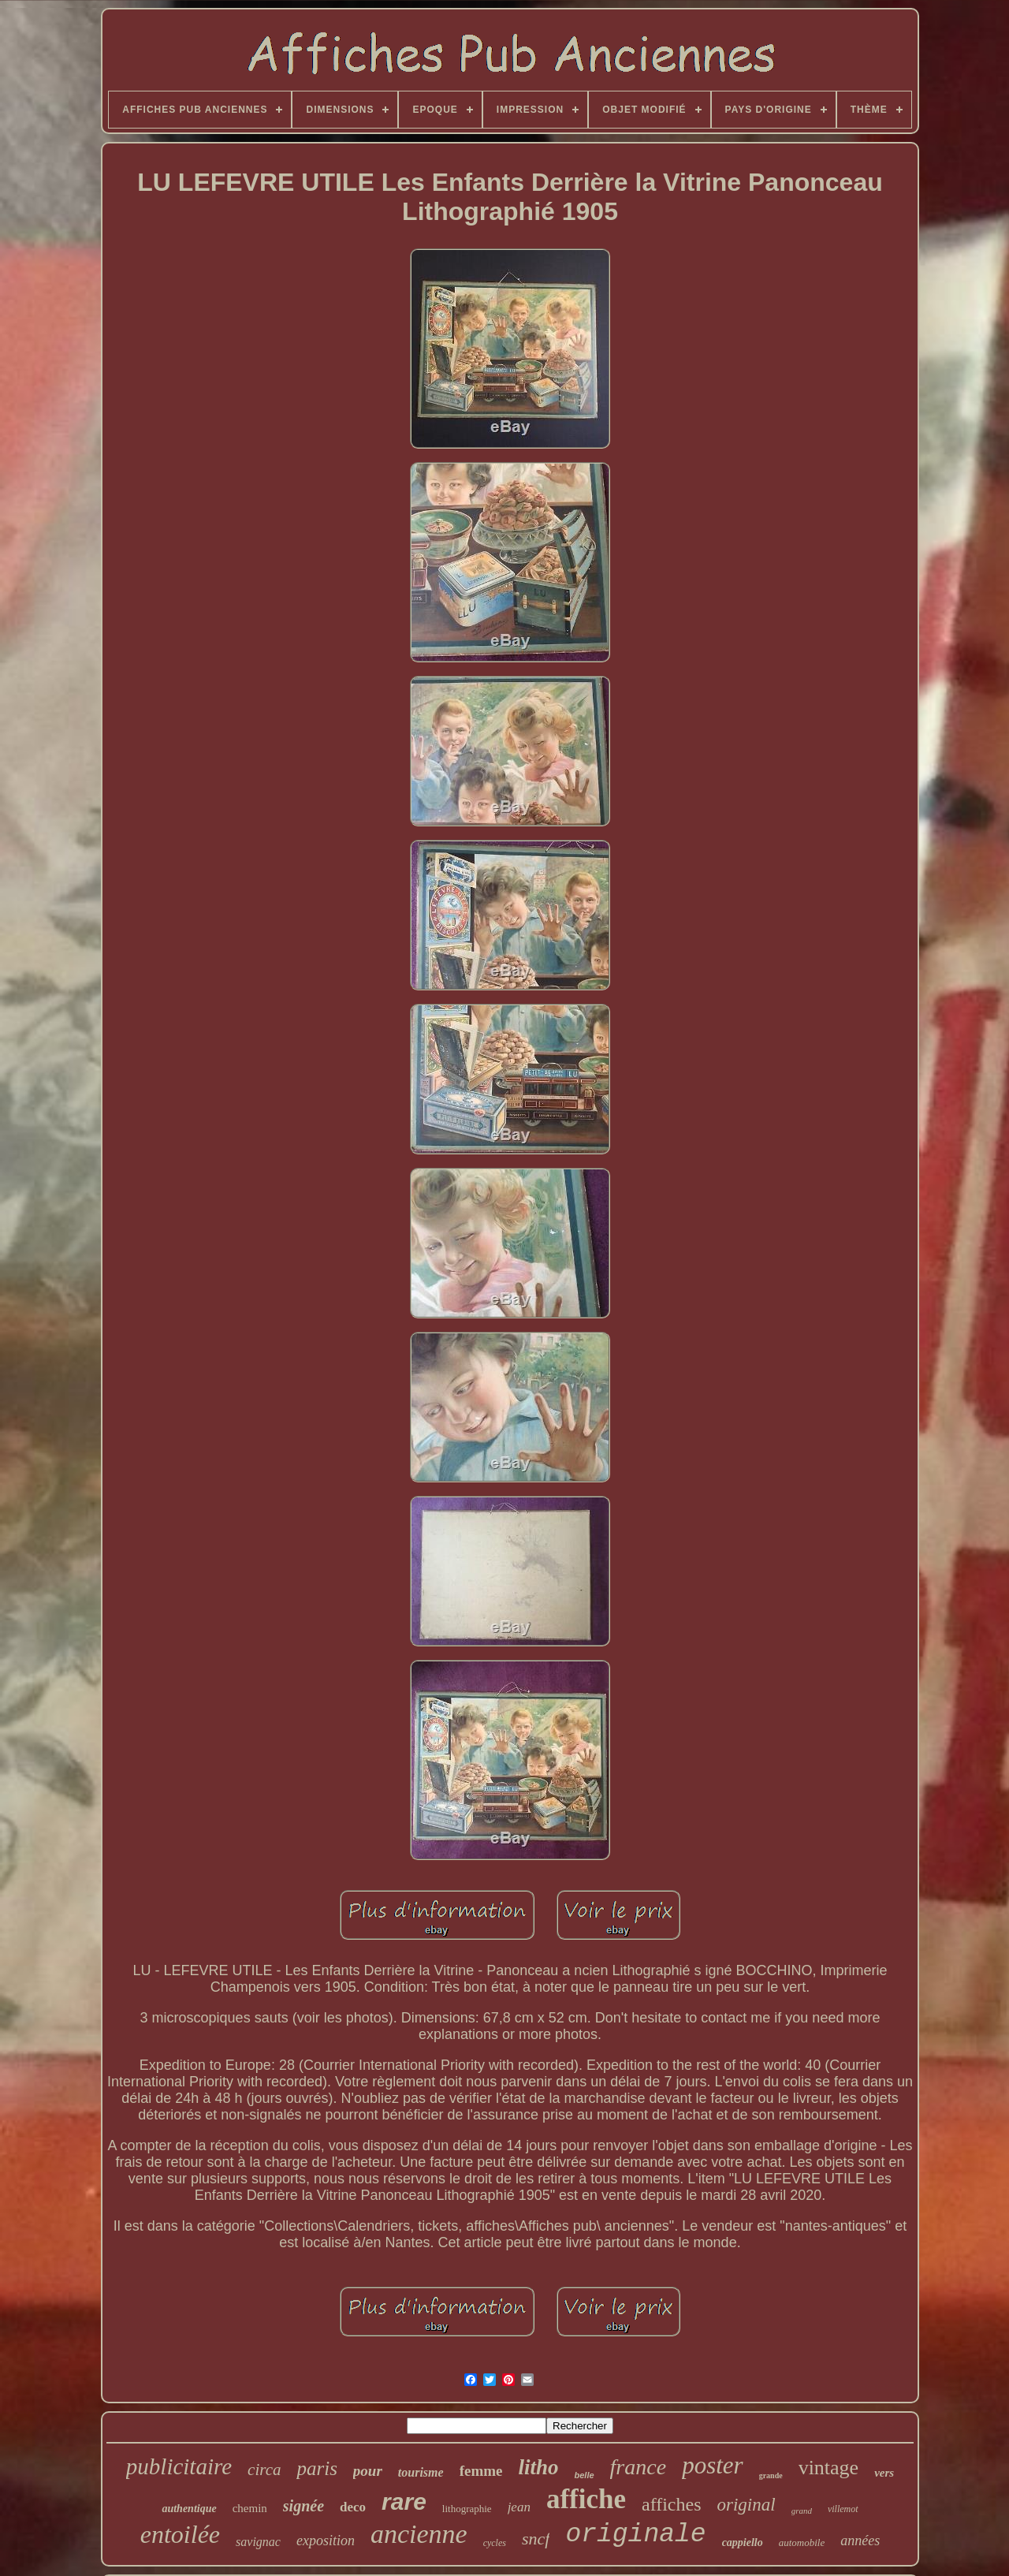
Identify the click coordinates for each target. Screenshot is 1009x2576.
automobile (802, 2542)
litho (538, 2467)
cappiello (742, 2542)
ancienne (418, 2533)
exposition (325, 2540)
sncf (535, 2538)
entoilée (180, 2534)
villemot (843, 2508)
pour (367, 2470)
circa (264, 2469)
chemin (250, 2508)
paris (316, 2468)
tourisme (421, 2472)
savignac (258, 2541)
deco (353, 2507)
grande (771, 2475)
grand (801, 2510)
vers (884, 2472)
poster (712, 2465)
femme (481, 2470)
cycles (494, 2542)
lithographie (467, 2508)
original (746, 2504)
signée (303, 2505)
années (860, 2540)
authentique (189, 2508)
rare (404, 2501)
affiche (586, 2499)
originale (635, 2534)
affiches (672, 2504)
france (638, 2467)
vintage (829, 2467)
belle (584, 2475)
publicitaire (179, 2466)
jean (519, 2507)
